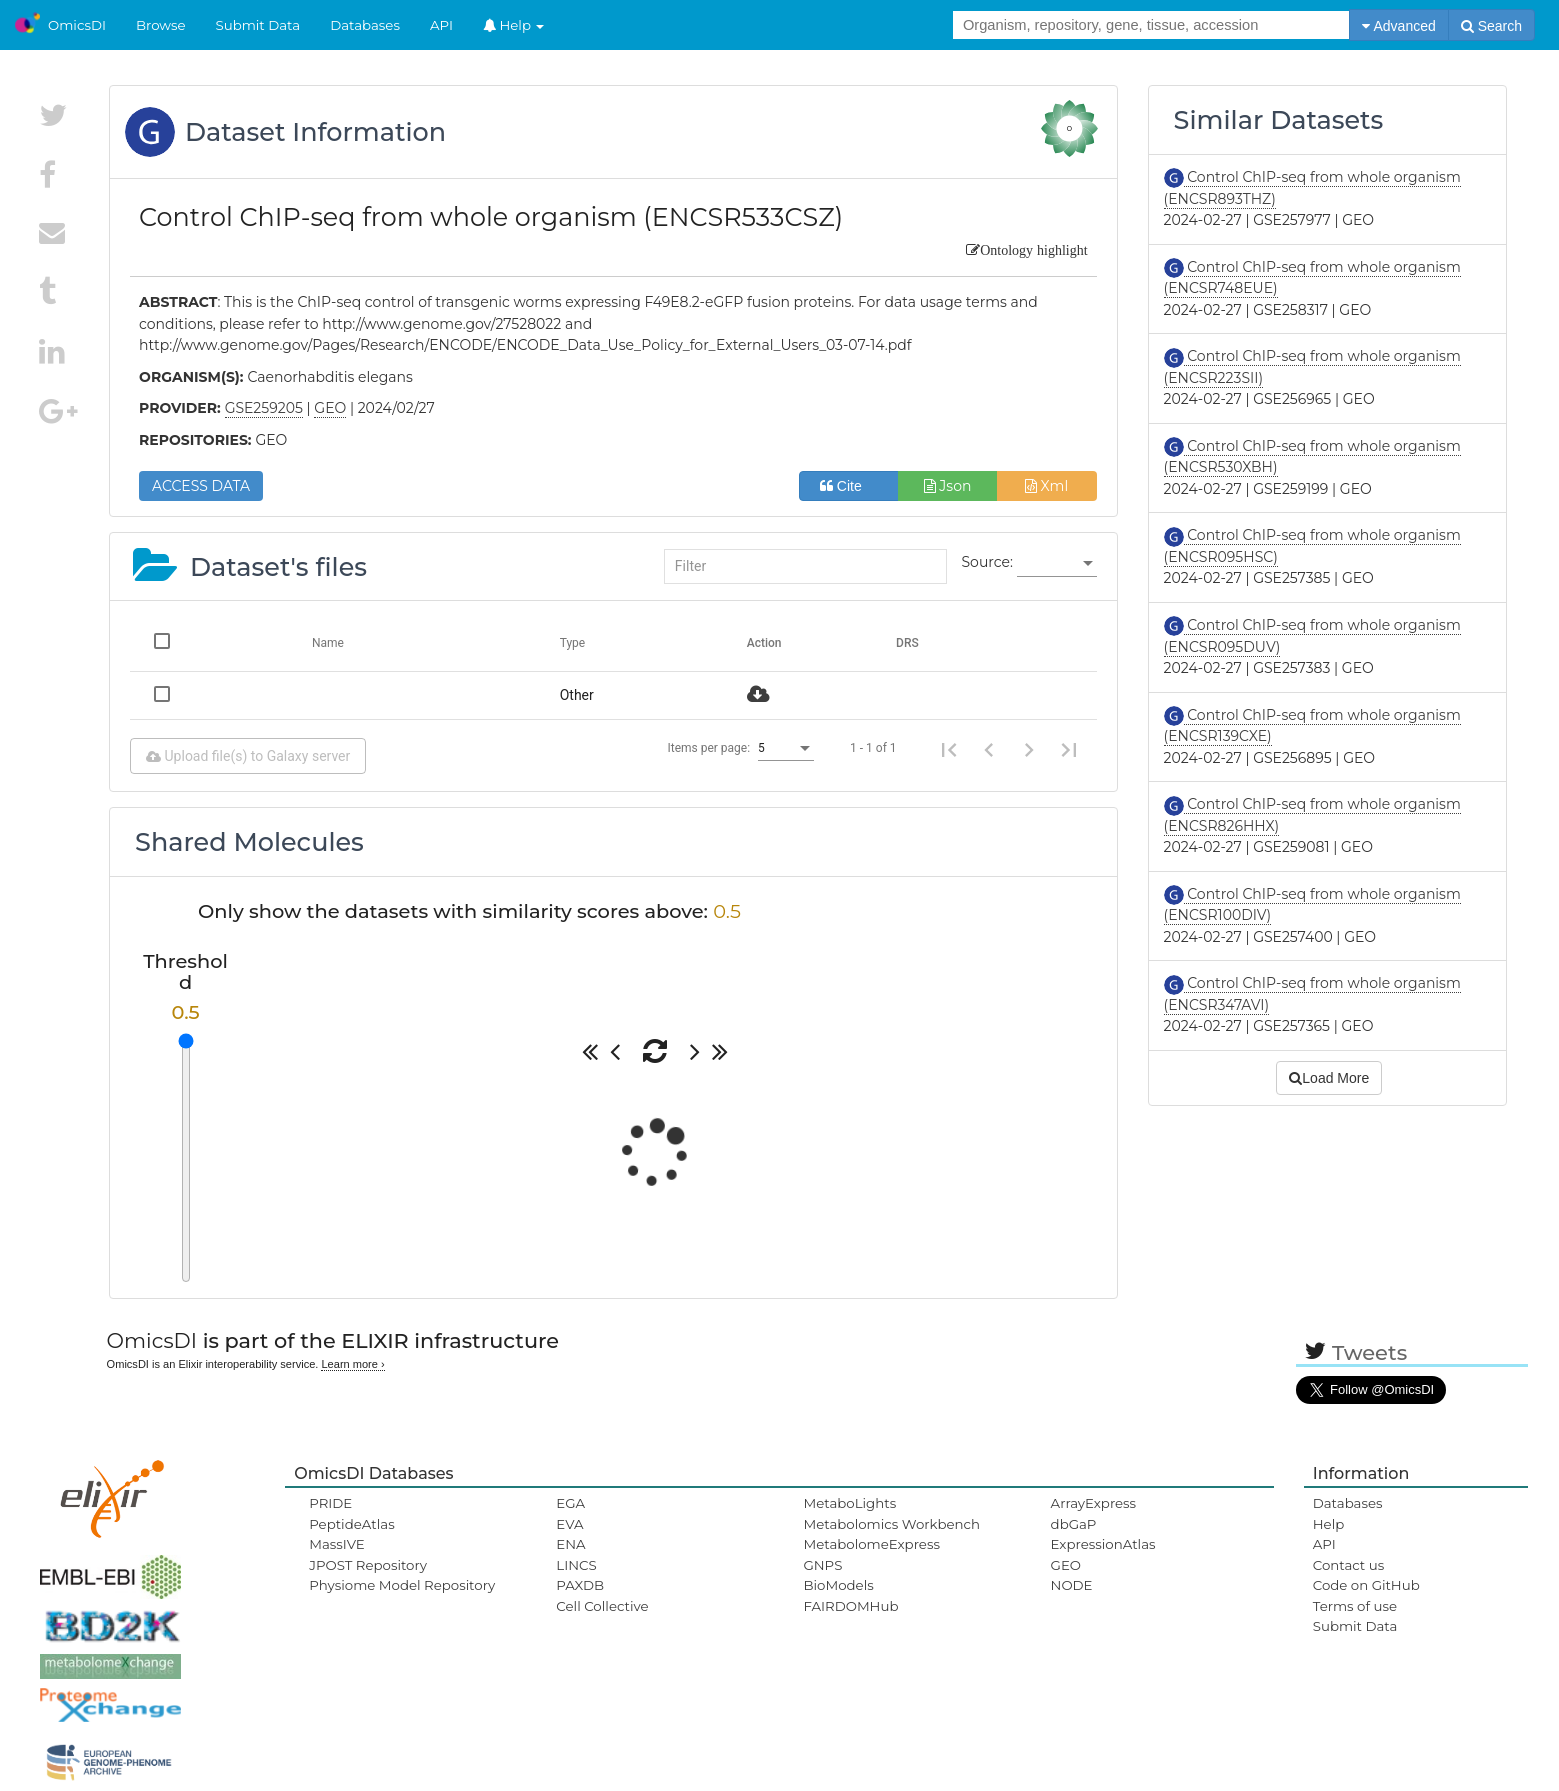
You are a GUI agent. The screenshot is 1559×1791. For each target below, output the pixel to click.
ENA (570, 1544)
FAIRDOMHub (850, 1606)
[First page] (949, 748)
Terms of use (1355, 1606)
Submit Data (258, 25)
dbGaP (1074, 1524)
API (441, 25)
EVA (569, 1524)
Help (514, 25)
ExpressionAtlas (1103, 1544)
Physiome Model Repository (402, 1585)
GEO (1066, 1565)
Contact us (1348, 1565)
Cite (848, 486)
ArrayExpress (1094, 1503)
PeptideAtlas (351, 1524)
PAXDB (580, 1585)
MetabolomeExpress (871, 1544)
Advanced (1398, 26)
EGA (570, 1503)
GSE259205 (264, 408)
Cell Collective (602, 1606)
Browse (161, 25)
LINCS (576, 1565)
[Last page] (1069, 748)
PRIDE (330, 1503)
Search (1491, 26)
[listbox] (1057, 563)
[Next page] (1029, 748)
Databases (365, 25)
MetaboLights (849, 1503)
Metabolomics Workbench (891, 1524)
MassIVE (336, 1544)
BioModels (838, 1585)
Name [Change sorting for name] (328, 643)
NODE (1072, 1585)
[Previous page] (989, 748)
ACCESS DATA (201, 486)
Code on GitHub (1366, 1585)
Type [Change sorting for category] (573, 643)
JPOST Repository (368, 1565)
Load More (1329, 1078)
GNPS (822, 1565)
